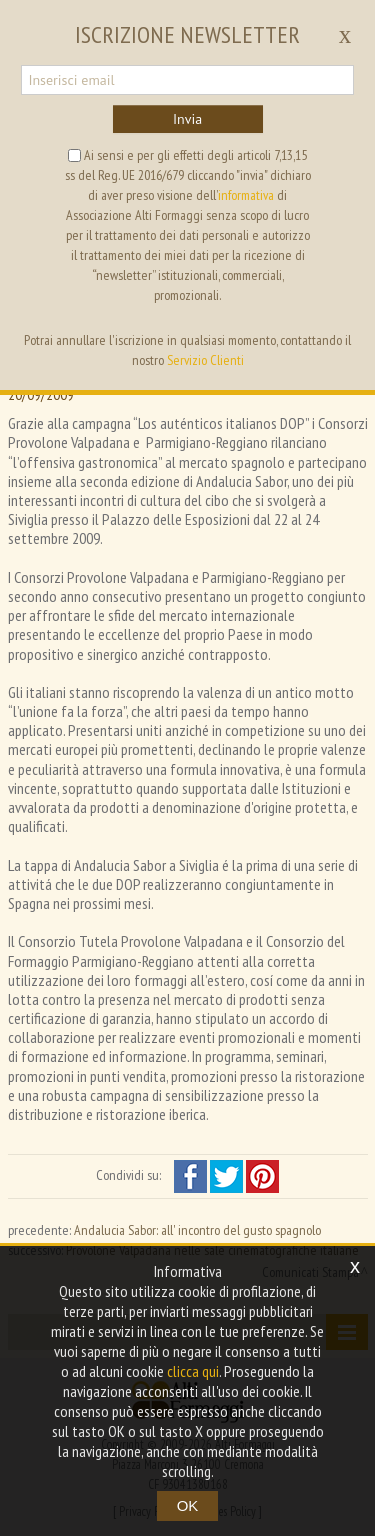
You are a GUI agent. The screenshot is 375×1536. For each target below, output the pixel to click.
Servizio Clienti (205, 360)
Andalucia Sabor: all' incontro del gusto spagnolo (197, 1230)
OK (188, 1505)
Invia (187, 119)
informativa (246, 195)
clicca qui (193, 1371)
